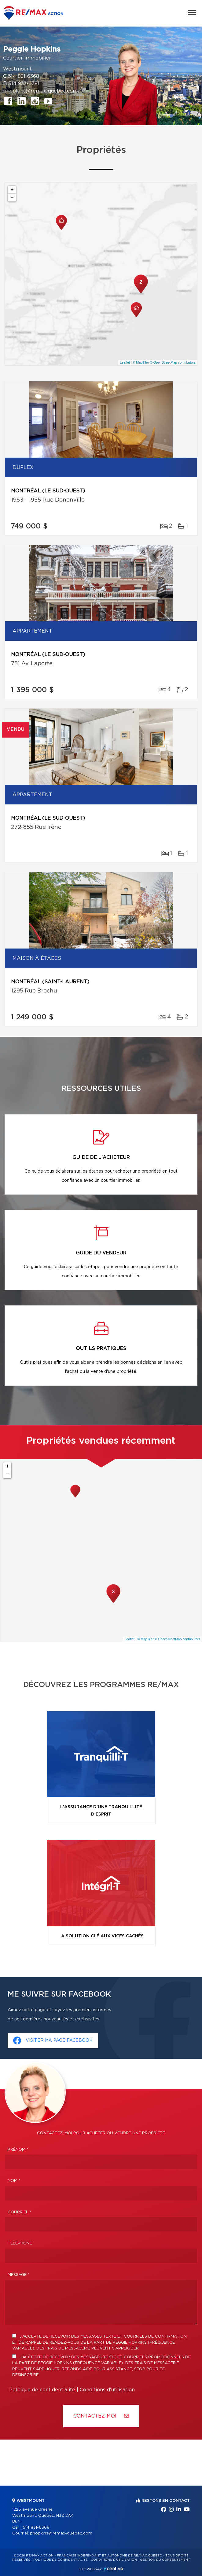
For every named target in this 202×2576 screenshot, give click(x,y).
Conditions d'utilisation (107, 2389)
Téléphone (20, 2243)
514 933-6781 (23, 83)
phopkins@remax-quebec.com (40, 91)
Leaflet (125, 362)
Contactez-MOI (101, 2415)
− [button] (12, 197)
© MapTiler (141, 362)
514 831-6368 (23, 76)
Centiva (113, 2569)
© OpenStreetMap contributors (173, 362)
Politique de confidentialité (42, 2389)
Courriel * (19, 2212)
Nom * (14, 2181)
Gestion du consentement (165, 2559)
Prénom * (18, 2150)
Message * (19, 2275)
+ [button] (12, 189)
